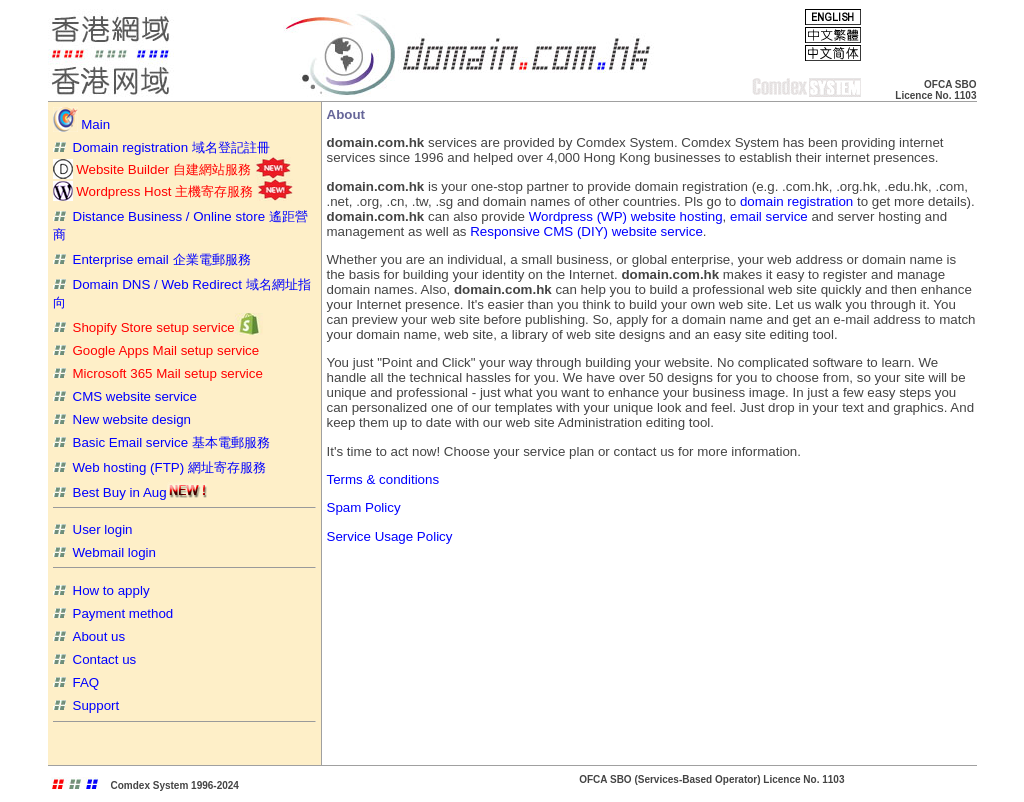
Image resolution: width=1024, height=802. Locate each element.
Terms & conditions (383, 479)
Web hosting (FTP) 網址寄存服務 (159, 467)
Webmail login (104, 552)
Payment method (113, 613)
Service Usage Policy (390, 536)
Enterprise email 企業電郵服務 (152, 259)
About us (89, 636)
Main (82, 124)
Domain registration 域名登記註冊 (161, 147)
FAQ (76, 682)
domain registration (796, 201)
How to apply (101, 590)
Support (86, 705)
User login (93, 529)
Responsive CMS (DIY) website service (586, 231)
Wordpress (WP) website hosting (624, 216)
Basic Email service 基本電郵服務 (161, 442)
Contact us (95, 659)
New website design (122, 419)
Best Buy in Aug (130, 492)
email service (769, 216)
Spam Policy (364, 507)
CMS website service (125, 396)
